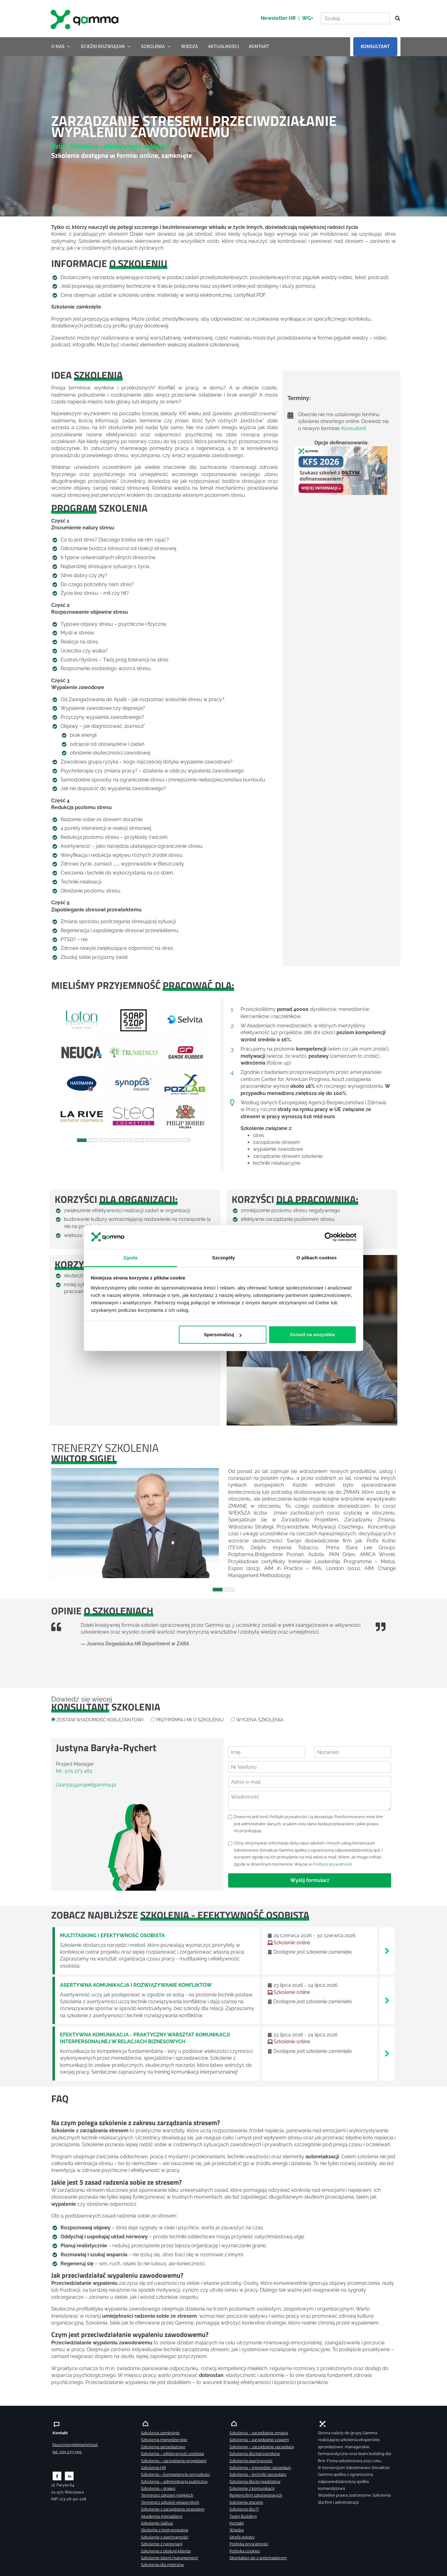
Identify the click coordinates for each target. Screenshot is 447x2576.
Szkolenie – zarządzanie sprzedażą (261, 2447)
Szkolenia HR (153, 2467)
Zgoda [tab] (130, 1257)
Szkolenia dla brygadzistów (255, 2481)
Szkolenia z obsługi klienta (166, 2551)
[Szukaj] (395, 18)
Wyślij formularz (309, 1880)
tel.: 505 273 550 (67, 2451)
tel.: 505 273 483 (74, 1771)
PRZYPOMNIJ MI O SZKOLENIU (190, 1719)
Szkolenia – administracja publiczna (174, 2481)
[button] (63, 1068)
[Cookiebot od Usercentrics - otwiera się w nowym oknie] (329, 1237)
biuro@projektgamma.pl (75, 2444)
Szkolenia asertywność (251, 2460)
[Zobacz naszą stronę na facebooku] (57, 2475)
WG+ (307, 18)
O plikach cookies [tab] (316, 1257)
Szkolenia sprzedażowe (163, 2447)
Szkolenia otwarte (246, 2502)
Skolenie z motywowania (164, 2530)
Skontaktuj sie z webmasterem (258, 2558)
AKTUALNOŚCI (223, 46)
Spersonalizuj (223, 1334)
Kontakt (236, 2523)
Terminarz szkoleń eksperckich (170, 2502)
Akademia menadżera (161, 2516)
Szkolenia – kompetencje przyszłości (175, 2474)
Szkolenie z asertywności (164, 2537)
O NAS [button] (61, 46)
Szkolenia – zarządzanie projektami (173, 2460)
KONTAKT (259, 46)
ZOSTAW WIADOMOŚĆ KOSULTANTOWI (99, 1719)
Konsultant (353, 428)
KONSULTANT (375, 46)
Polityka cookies (244, 2551)
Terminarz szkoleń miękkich (167, 2495)
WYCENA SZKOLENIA (259, 1719)
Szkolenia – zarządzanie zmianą (258, 2433)
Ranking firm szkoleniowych (255, 2495)
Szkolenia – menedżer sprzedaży (260, 2467)
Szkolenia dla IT (244, 2509)
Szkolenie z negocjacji (162, 2544)
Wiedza (236, 2530)
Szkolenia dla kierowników (254, 2453)
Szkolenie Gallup (157, 2523)
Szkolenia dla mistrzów (162, 2564)
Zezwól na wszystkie (312, 1334)
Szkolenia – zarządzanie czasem (259, 2439)
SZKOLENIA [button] (156, 46)
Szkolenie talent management (169, 2558)
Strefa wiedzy (242, 2537)
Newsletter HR (278, 18)
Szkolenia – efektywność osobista (172, 2453)
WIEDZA (189, 46)
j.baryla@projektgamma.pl (86, 1785)
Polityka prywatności (248, 2544)
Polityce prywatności (332, 1864)
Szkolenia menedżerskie (164, 2439)
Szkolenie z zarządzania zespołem (173, 2509)
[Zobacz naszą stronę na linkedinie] (69, 2475)
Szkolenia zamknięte (160, 2433)
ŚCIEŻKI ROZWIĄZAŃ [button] (106, 46)
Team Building (243, 2516)
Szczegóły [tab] (223, 1257)
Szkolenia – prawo (158, 2488)
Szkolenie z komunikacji (251, 2488)
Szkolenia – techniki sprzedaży (258, 2474)
